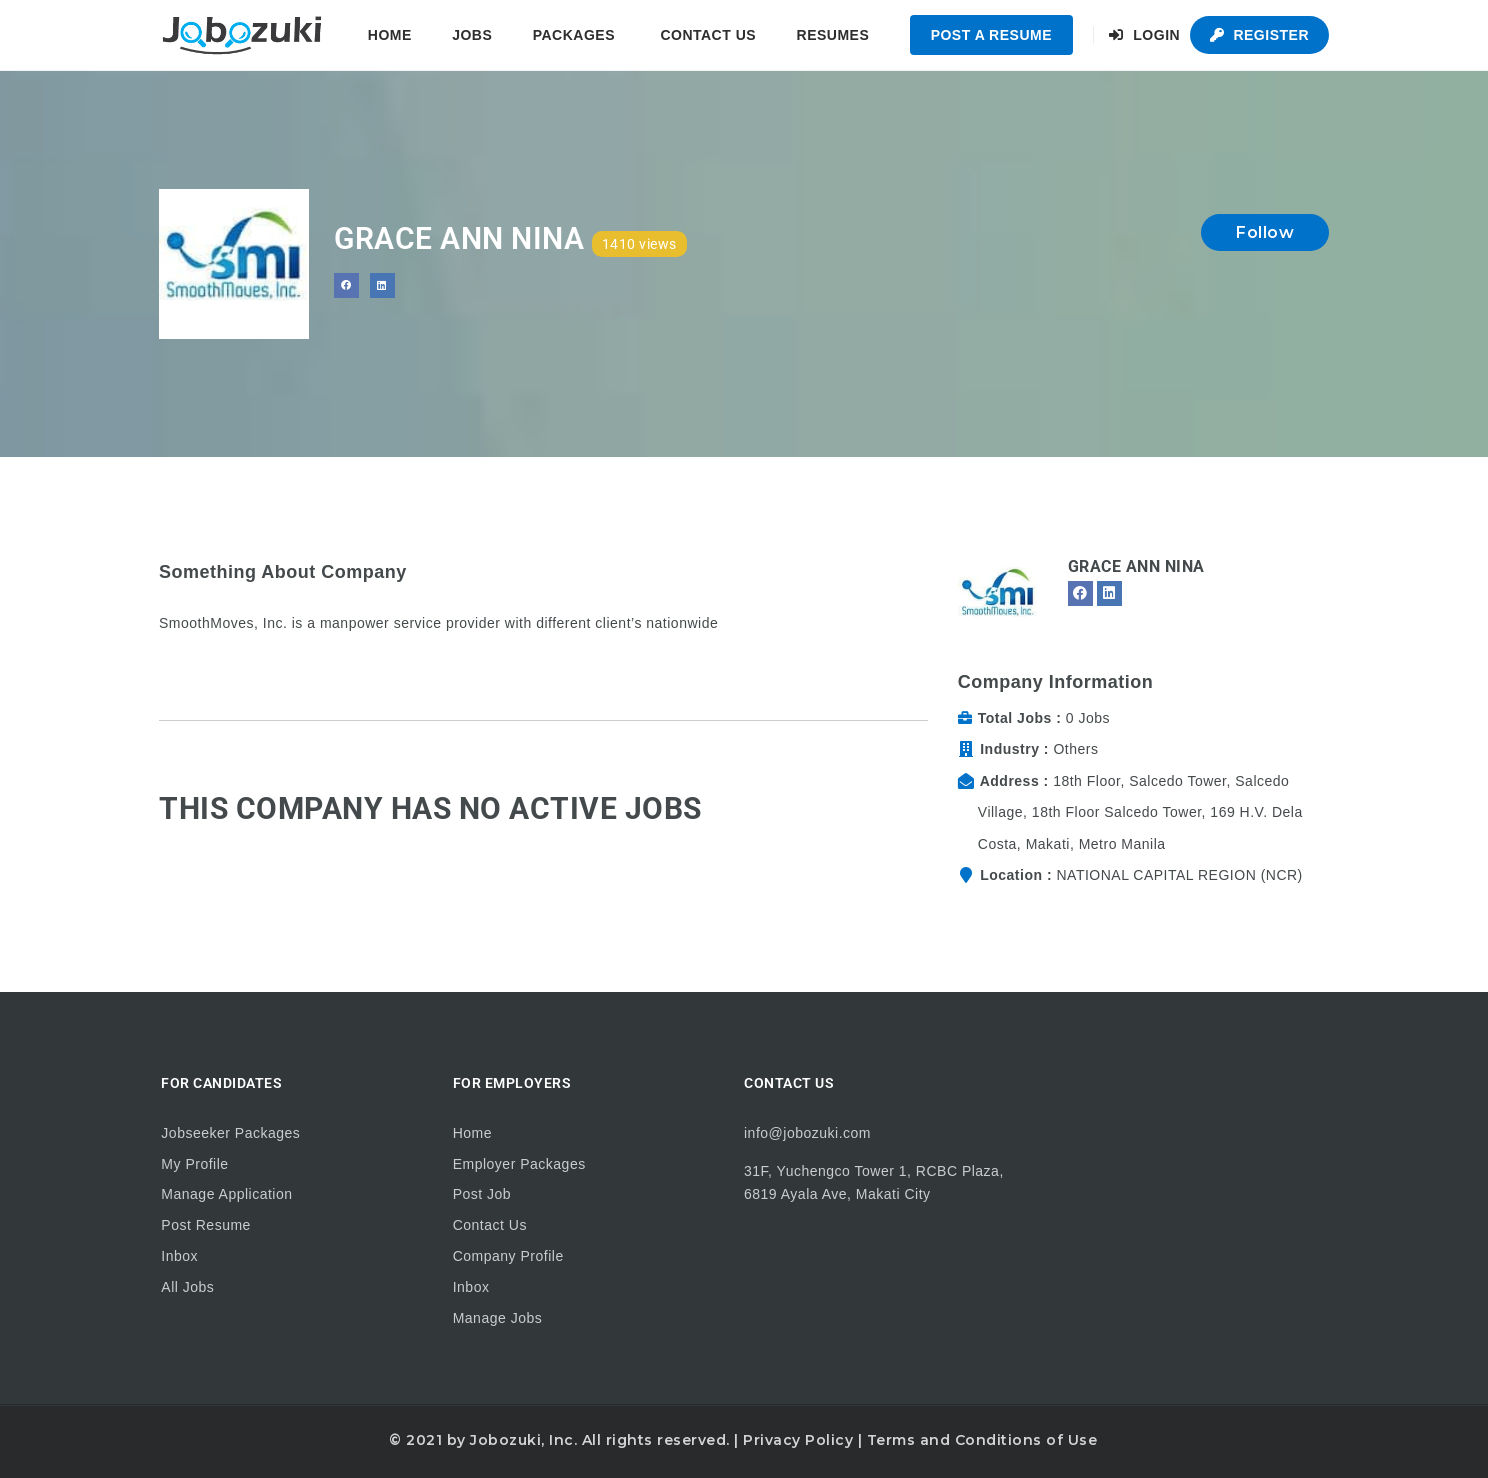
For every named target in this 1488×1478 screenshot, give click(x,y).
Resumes (833, 35)
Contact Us (708, 35)
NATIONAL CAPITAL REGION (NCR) (1179, 875)
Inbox (179, 1256)
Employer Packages (519, 1164)
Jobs (472, 35)
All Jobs (187, 1287)
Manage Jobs (498, 1318)
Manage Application (226, 1194)
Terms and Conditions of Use (982, 1440)
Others (1075, 749)
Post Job (482, 1194)
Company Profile (508, 1256)
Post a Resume (991, 35)
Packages (574, 35)
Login (1144, 35)
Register (1259, 35)
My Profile (194, 1164)
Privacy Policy (798, 1440)
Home (390, 35)
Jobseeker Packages (230, 1133)
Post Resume (206, 1225)
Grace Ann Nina (1136, 566)
